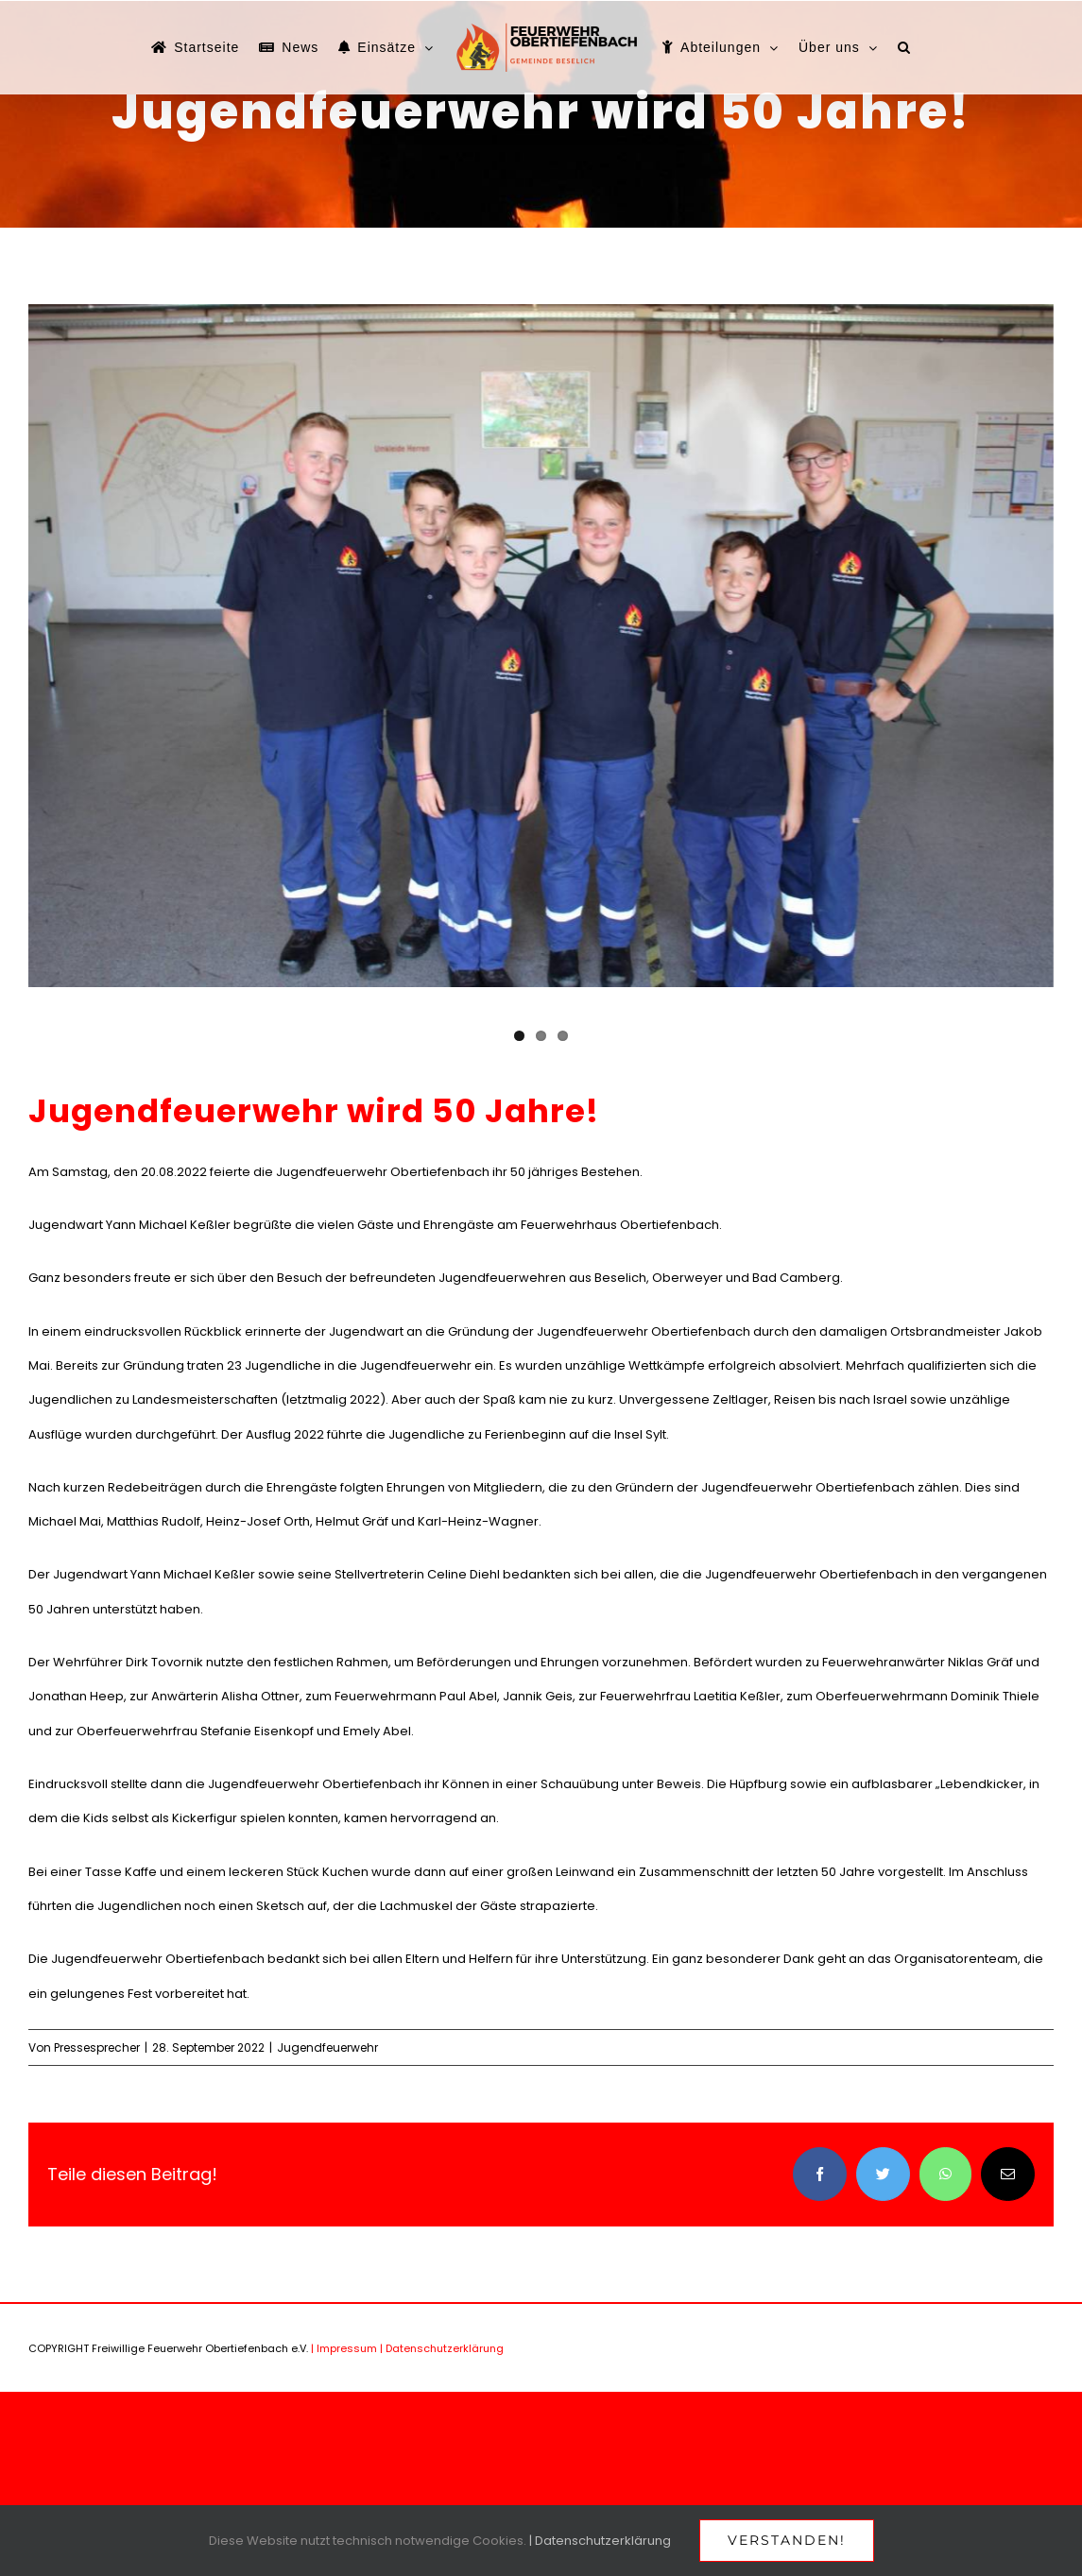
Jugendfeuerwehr (327, 2047)
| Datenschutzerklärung (442, 2348)
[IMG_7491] (541, 645)
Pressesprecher (97, 2047)
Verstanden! (787, 2540)
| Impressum (344, 2348)
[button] (904, 47)
